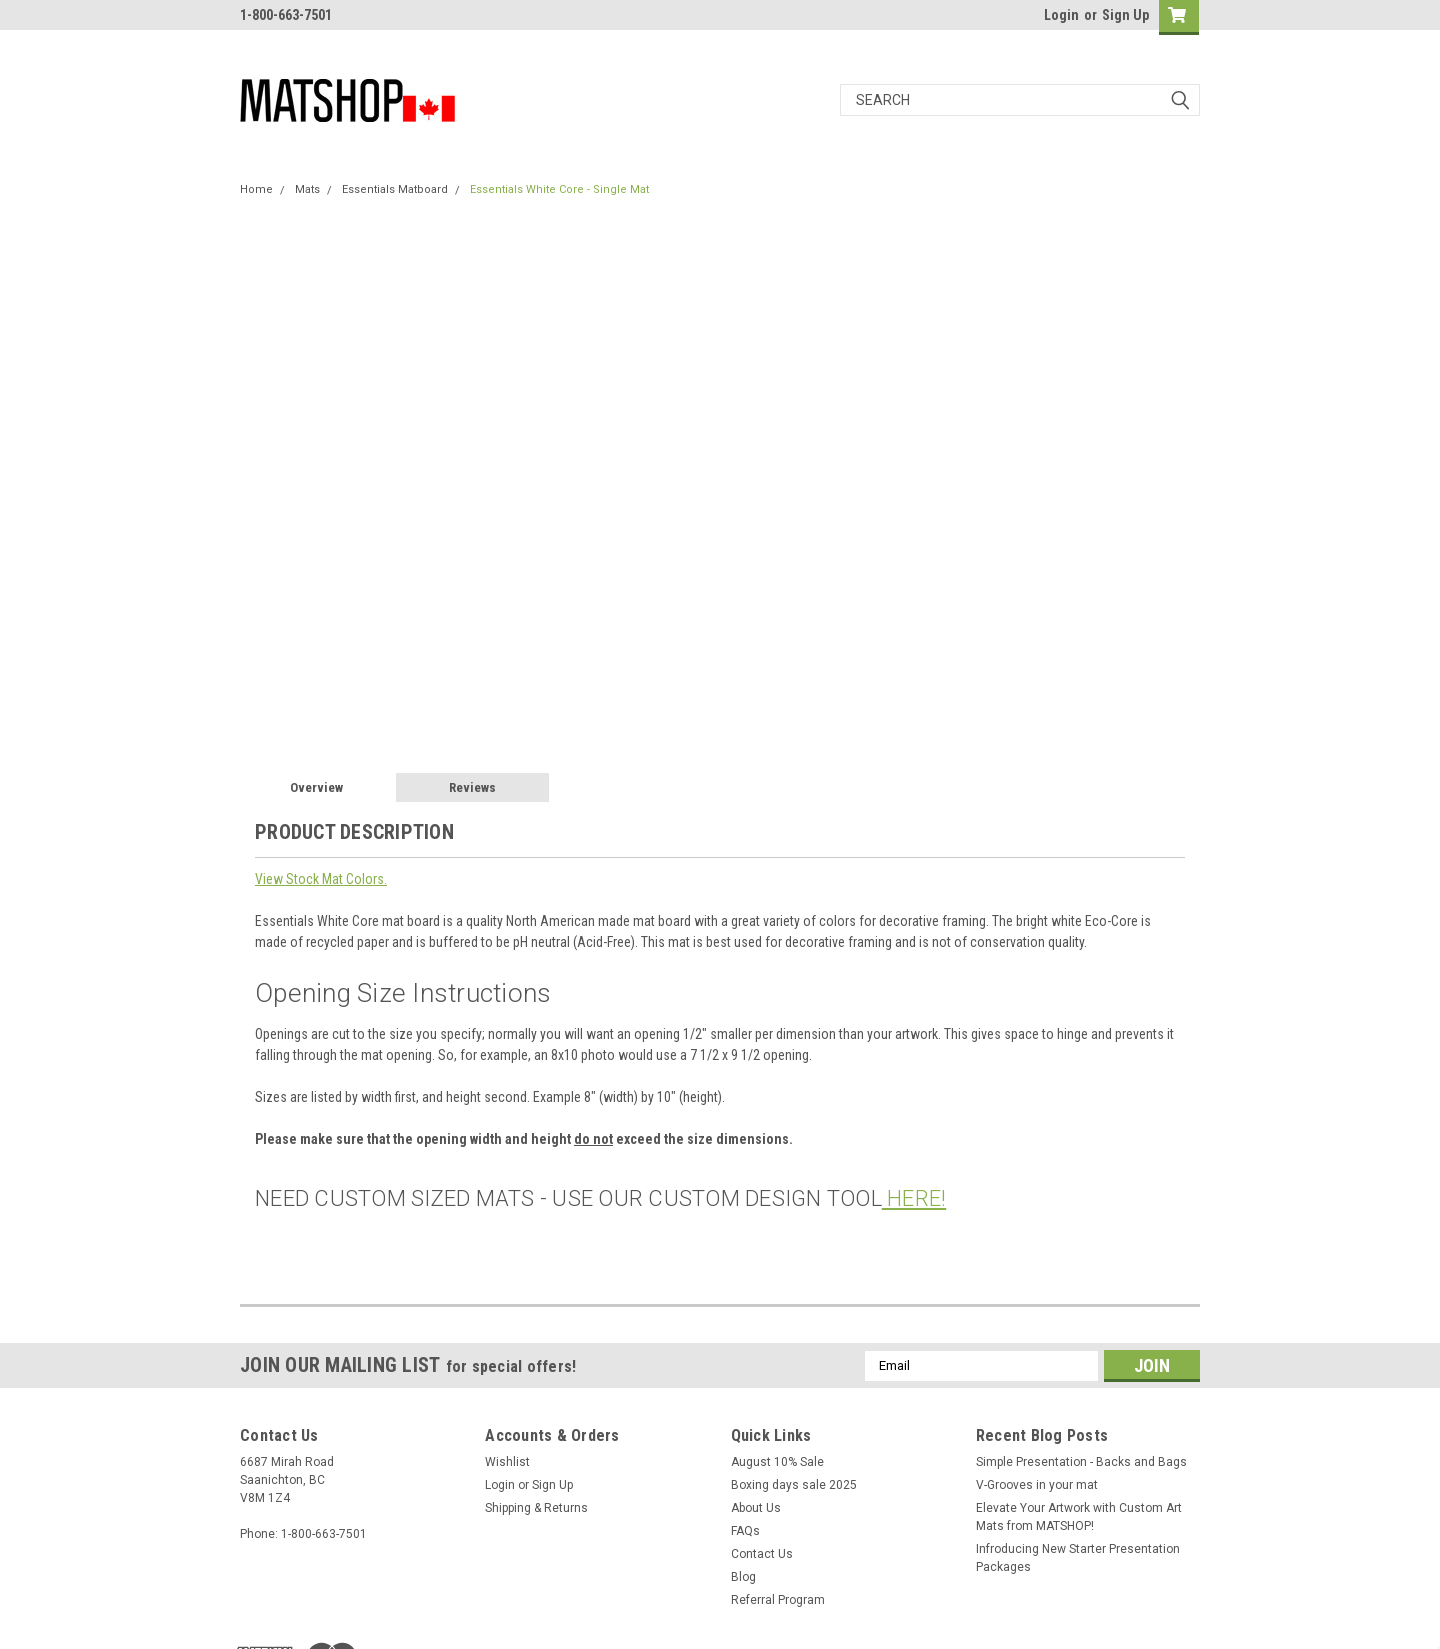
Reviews (472, 787)
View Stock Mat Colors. (321, 879)
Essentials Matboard (395, 189)
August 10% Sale (777, 1462)
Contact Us (762, 1554)
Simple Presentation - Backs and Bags (1081, 1462)
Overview (316, 787)
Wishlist (507, 1462)
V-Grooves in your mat (1037, 1485)
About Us (756, 1508)
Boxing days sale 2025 (794, 1485)
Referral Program (778, 1600)
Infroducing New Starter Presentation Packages (1078, 1558)
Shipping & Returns (536, 1508)
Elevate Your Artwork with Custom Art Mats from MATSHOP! (1079, 1517)
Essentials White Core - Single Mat (559, 189)
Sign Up (1125, 15)
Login (1061, 15)
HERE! (914, 1198)
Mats (307, 189)
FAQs (745, 1531)
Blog (743, 1577)
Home (256, 189)
